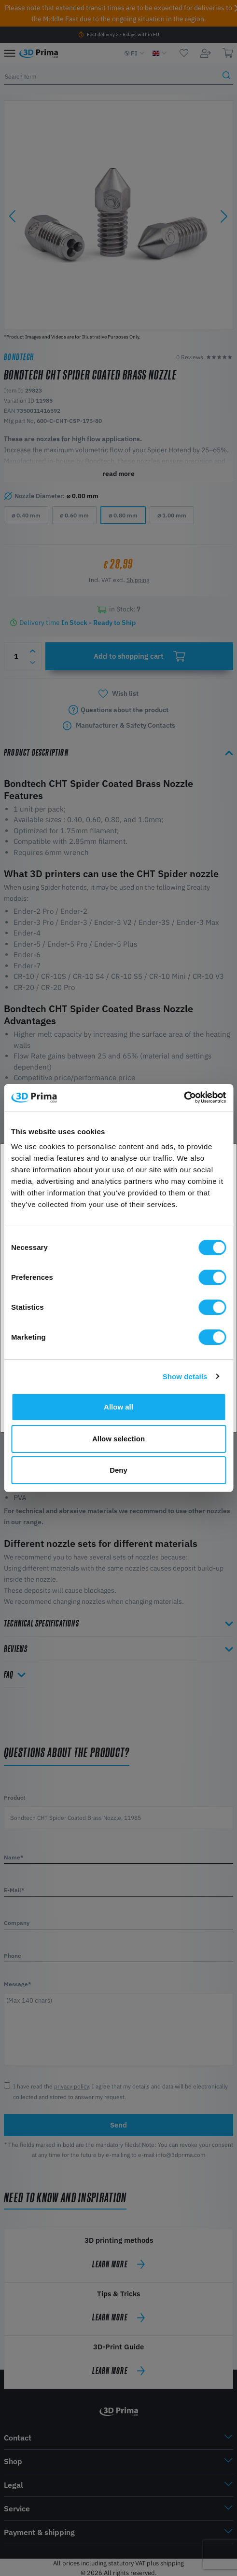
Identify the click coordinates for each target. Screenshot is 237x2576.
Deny (118, 1470)
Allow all (118, 1407)
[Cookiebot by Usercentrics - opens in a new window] (183, 1097)
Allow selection (118, 1439)
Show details (185, 1376)
